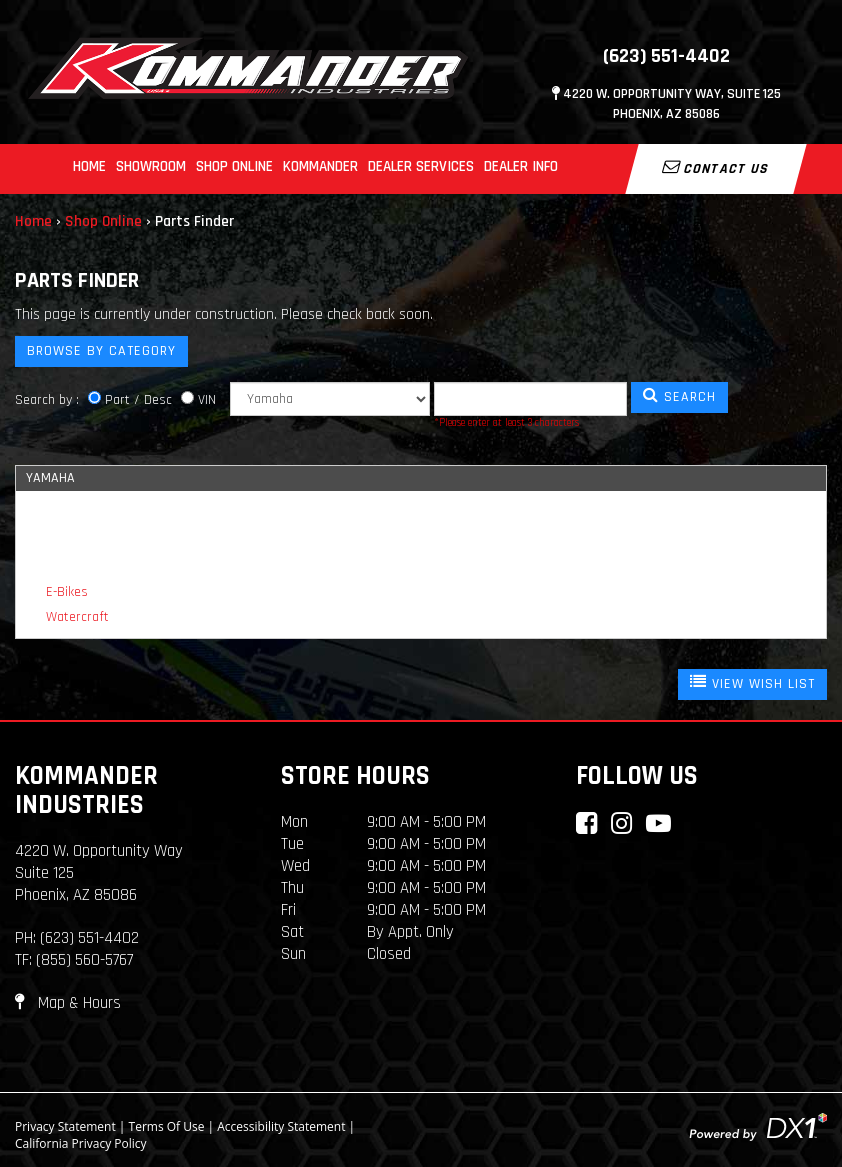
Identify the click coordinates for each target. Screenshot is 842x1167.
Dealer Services (421, 166)
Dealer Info (521, 166)
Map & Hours (68, 1003)
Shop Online (234, 166)
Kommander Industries (86, 790)
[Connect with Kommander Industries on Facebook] (586, 823)
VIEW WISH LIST (752, 683)
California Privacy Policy (81, 1143)
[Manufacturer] (330, 399)
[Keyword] (530, 399)
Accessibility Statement (281, 1126)
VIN (207, 400)
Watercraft (77, 617)
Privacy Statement (65, 1126)
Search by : (47, 400)
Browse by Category (101, 351)
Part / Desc (138, 400)
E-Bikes (67, 592)
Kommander (320, 166)
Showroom (151, 166)
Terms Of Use (167, 1126)
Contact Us (716, 168)
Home (89, 166)
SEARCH (679, 396)
